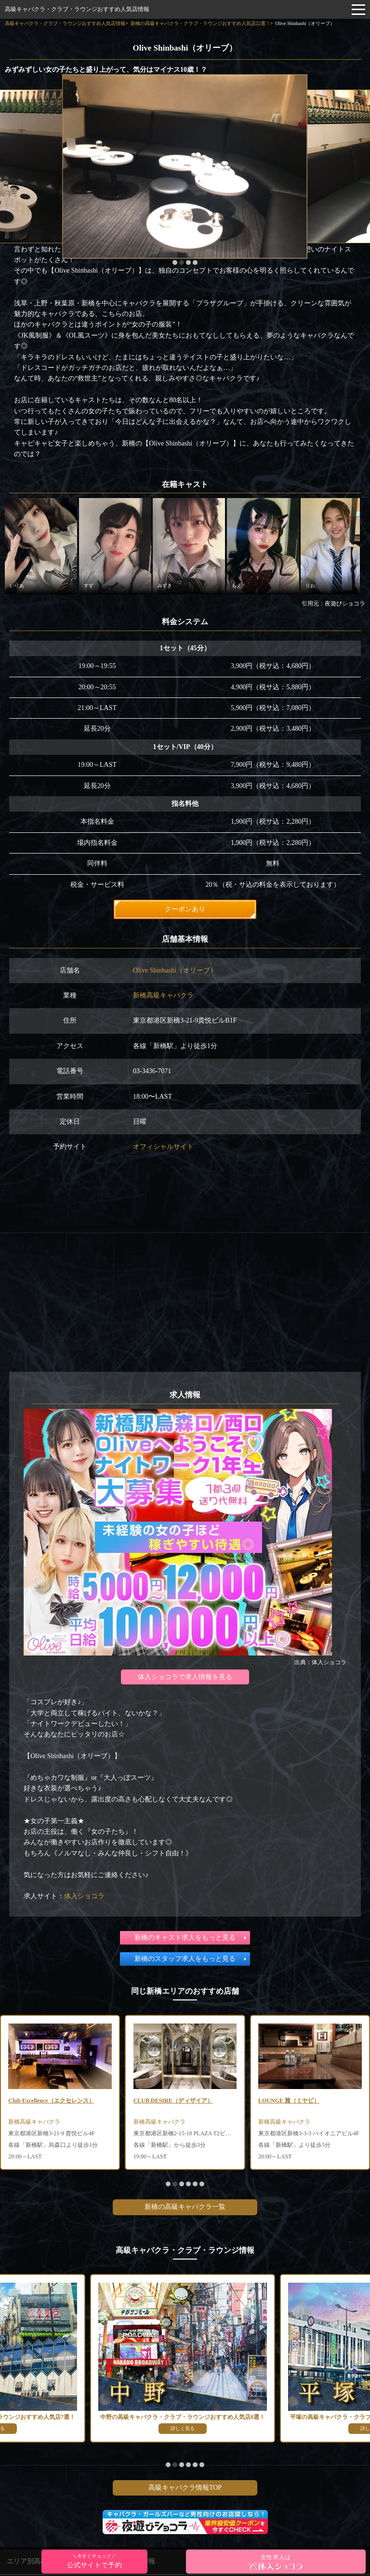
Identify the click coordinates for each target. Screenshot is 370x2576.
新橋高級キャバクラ (163, 995)
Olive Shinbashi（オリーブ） (175, 970)
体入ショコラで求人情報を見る (185, 1677)
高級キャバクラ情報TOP (185, 2487)
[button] (174, 262)
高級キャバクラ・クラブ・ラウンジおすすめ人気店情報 (77, 9)
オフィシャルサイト (163, 1146)
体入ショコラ (84, 1896)
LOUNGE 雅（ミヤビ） (288, 2100)
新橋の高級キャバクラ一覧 (185, 2206)
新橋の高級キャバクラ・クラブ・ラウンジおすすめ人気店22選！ (200, 23)
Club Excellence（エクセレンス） (51, 2100)
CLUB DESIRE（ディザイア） (173, 2100)
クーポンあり (185, 909)
